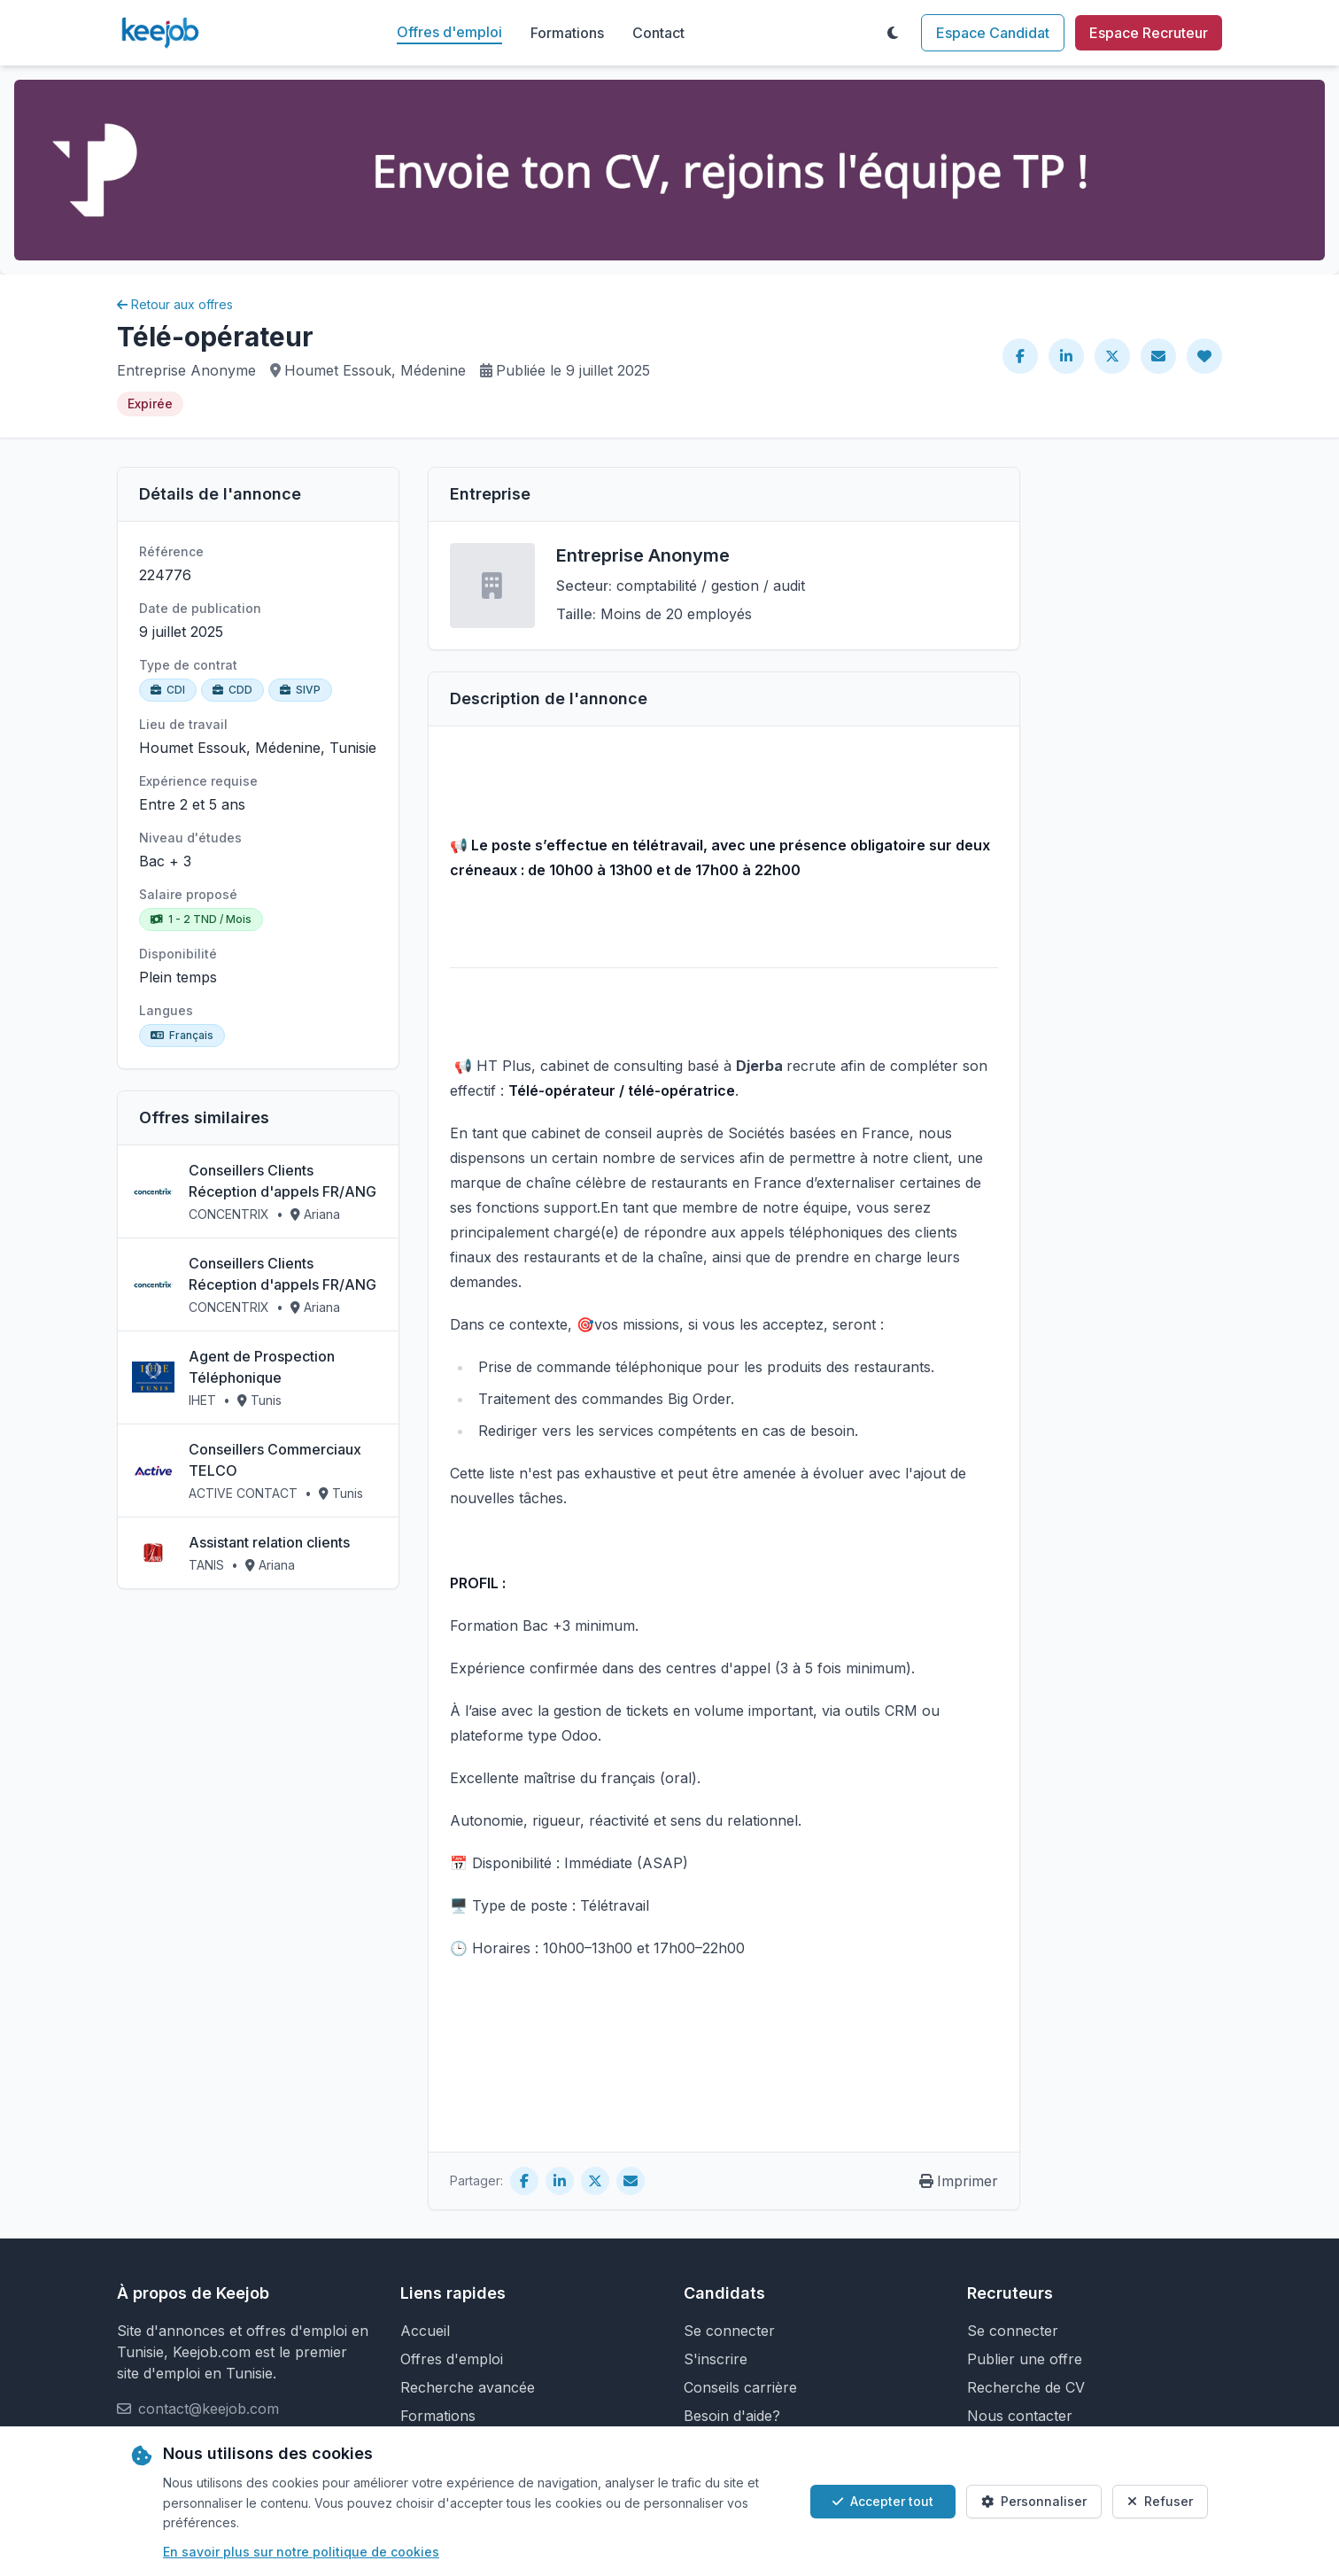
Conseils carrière (740, 2387)
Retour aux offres (175, 304)
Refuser (1160, 2501)
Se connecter (729, 2330)
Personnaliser (1034, 2501)
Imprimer (958, 2181)
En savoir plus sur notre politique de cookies (301, 2551)
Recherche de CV (1026, 2387)
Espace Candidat (992, 33)
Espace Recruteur (1148, 33)
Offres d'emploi (449, 32)
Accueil (425, 2330)
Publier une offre (1024, 2359)
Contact (658, 33)
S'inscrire (715, 2359)
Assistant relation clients (269, 1542)
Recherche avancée (467, 2387)
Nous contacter (1019, 2416)
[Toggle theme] (892, 33)
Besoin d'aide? (732, 2416)
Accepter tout (882, 2501)
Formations (567, 33)
